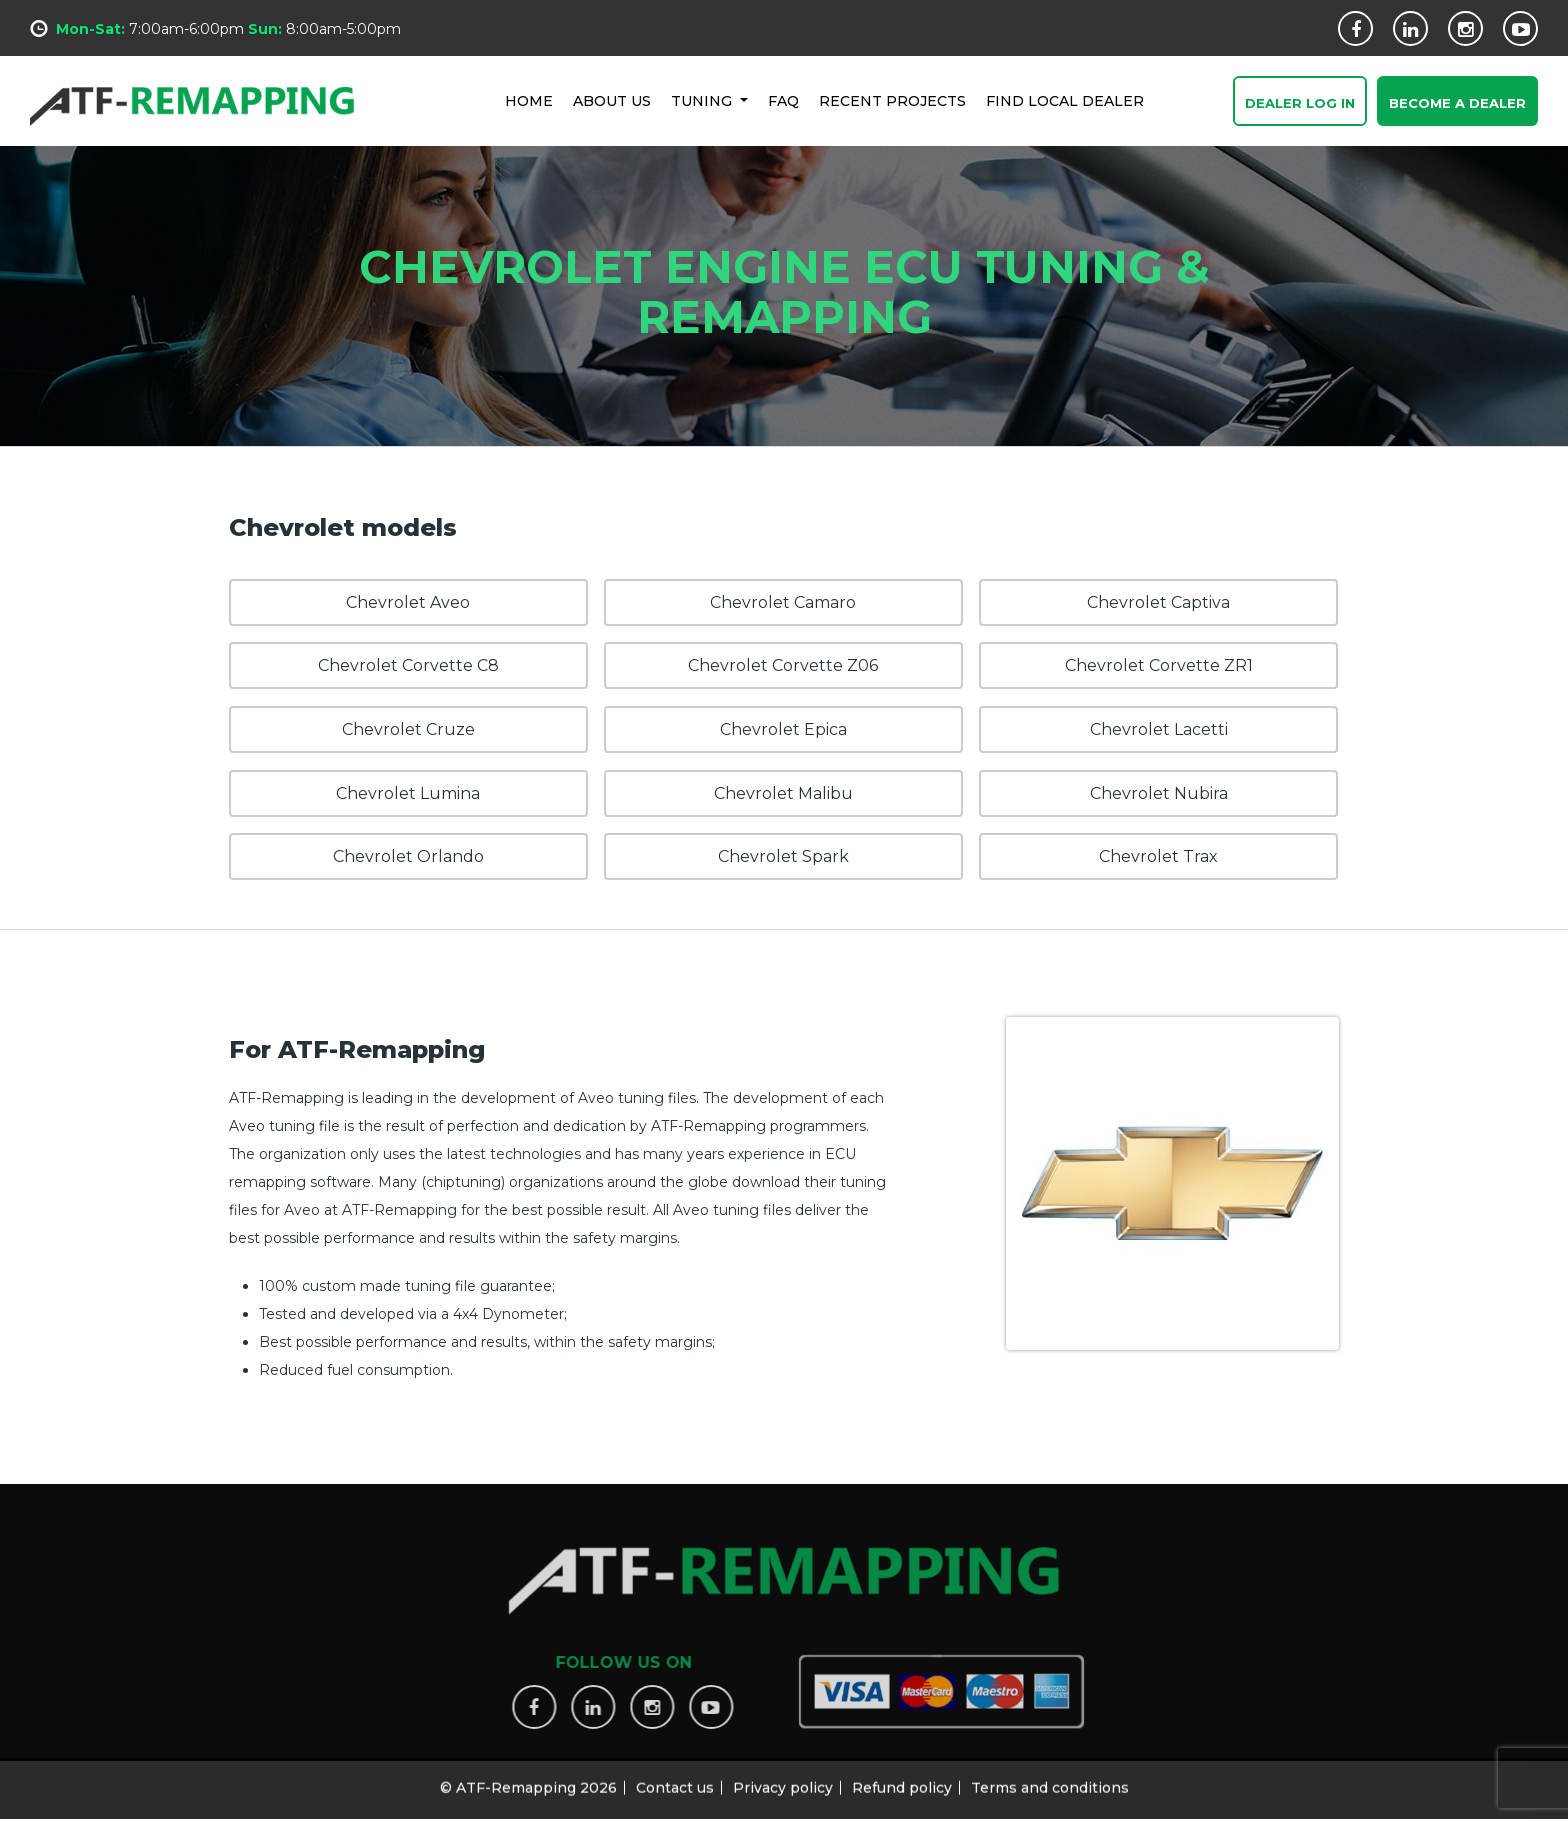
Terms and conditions (1050, 1779)
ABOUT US (612, 100)
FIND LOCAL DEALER (1065, 100)
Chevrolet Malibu (783, 793)
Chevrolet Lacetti (1159, 729)
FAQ (783, 100)
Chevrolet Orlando (408, 856)
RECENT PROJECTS (892, 100)
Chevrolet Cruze (408, 729)
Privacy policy (783, 1779)
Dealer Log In (1300, 104)
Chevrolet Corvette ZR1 (1159, 665)
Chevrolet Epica (783, 729)
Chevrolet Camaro (783, 602)
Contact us (675, 1779)
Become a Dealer (1457, 104)
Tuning (703, 100)
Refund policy (902, 1779)
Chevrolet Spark (783, 856)
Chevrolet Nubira (1159, 793)
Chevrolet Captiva (1158, 602)
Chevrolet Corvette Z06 (783, 665)
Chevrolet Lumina (408, 793)
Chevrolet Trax (1158, 856)
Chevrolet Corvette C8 (408, 665)
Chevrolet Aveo (408, 602)
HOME (529, 100)
